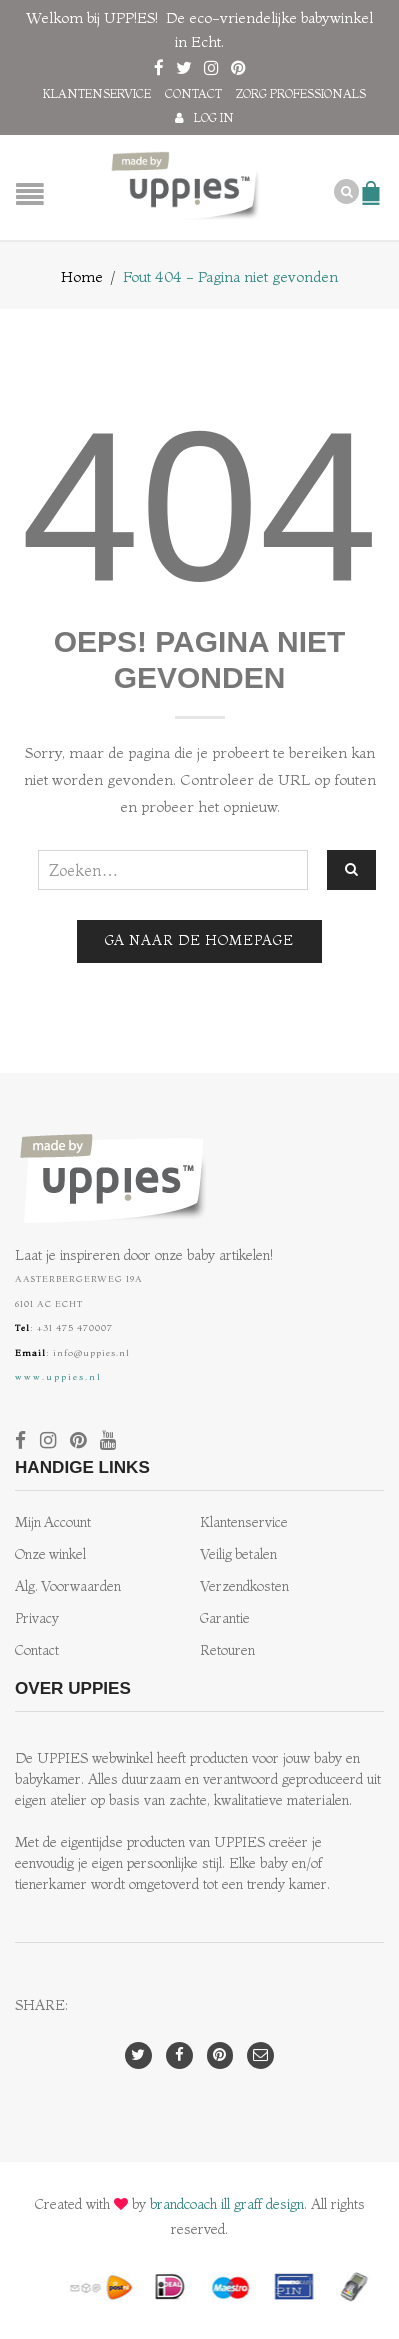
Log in (214, 117)
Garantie (225, 1618)
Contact (193, 93)
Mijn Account (53, 1522)
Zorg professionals (301, 93)
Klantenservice (97, 93)
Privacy (37, 1618)
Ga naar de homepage (199, 940)
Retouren (227, 1650)
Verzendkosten (244, 1586)
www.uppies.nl (58, 1376)
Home (82, 276)
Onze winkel (50, 1554)
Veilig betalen (238, 1554)
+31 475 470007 (75, 1327)
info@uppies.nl (91, 1352)
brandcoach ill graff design (227, 2204)
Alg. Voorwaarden (68, 1586)
